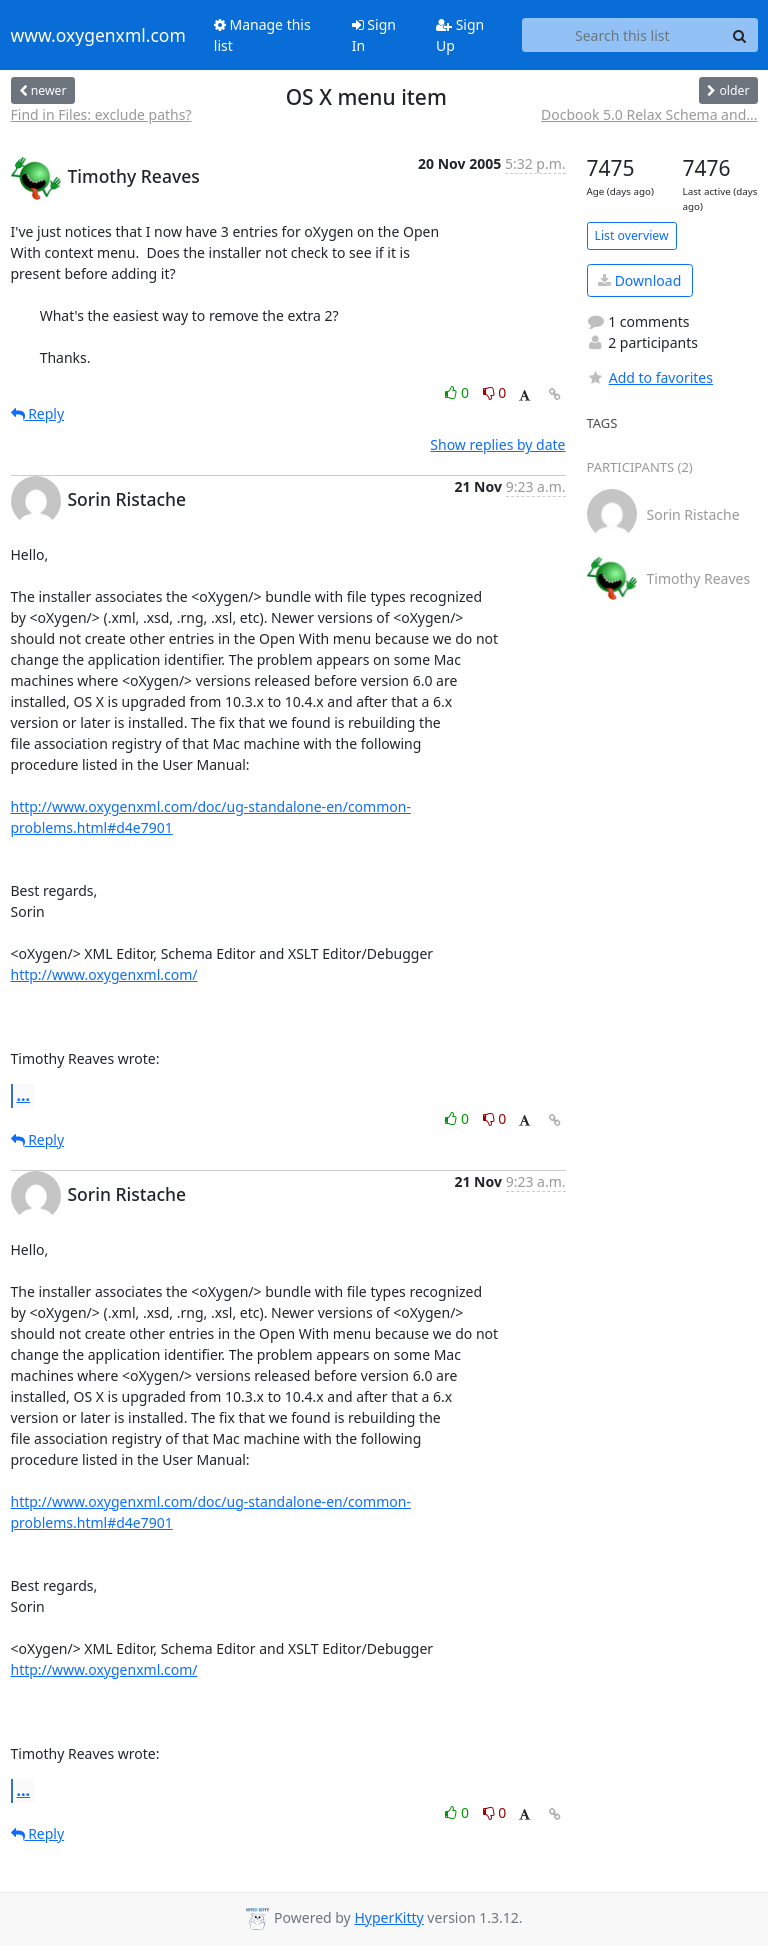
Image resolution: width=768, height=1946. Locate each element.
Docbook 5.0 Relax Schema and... (649, 114)
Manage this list (262, 35)
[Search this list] (622, 35)
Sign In (374, 35)
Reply (38, 413)
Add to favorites (650, 377)
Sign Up (460, 35)
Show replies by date (497, 444)
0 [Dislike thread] (495, 392)
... (24, 1095)
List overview (632, 235)
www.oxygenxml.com (98, 35)
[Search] (740, 35)
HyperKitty (388, 1917)
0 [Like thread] (458, 392)
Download (639, 280)
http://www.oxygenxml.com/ (104, 974)
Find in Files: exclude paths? (101, 114)
